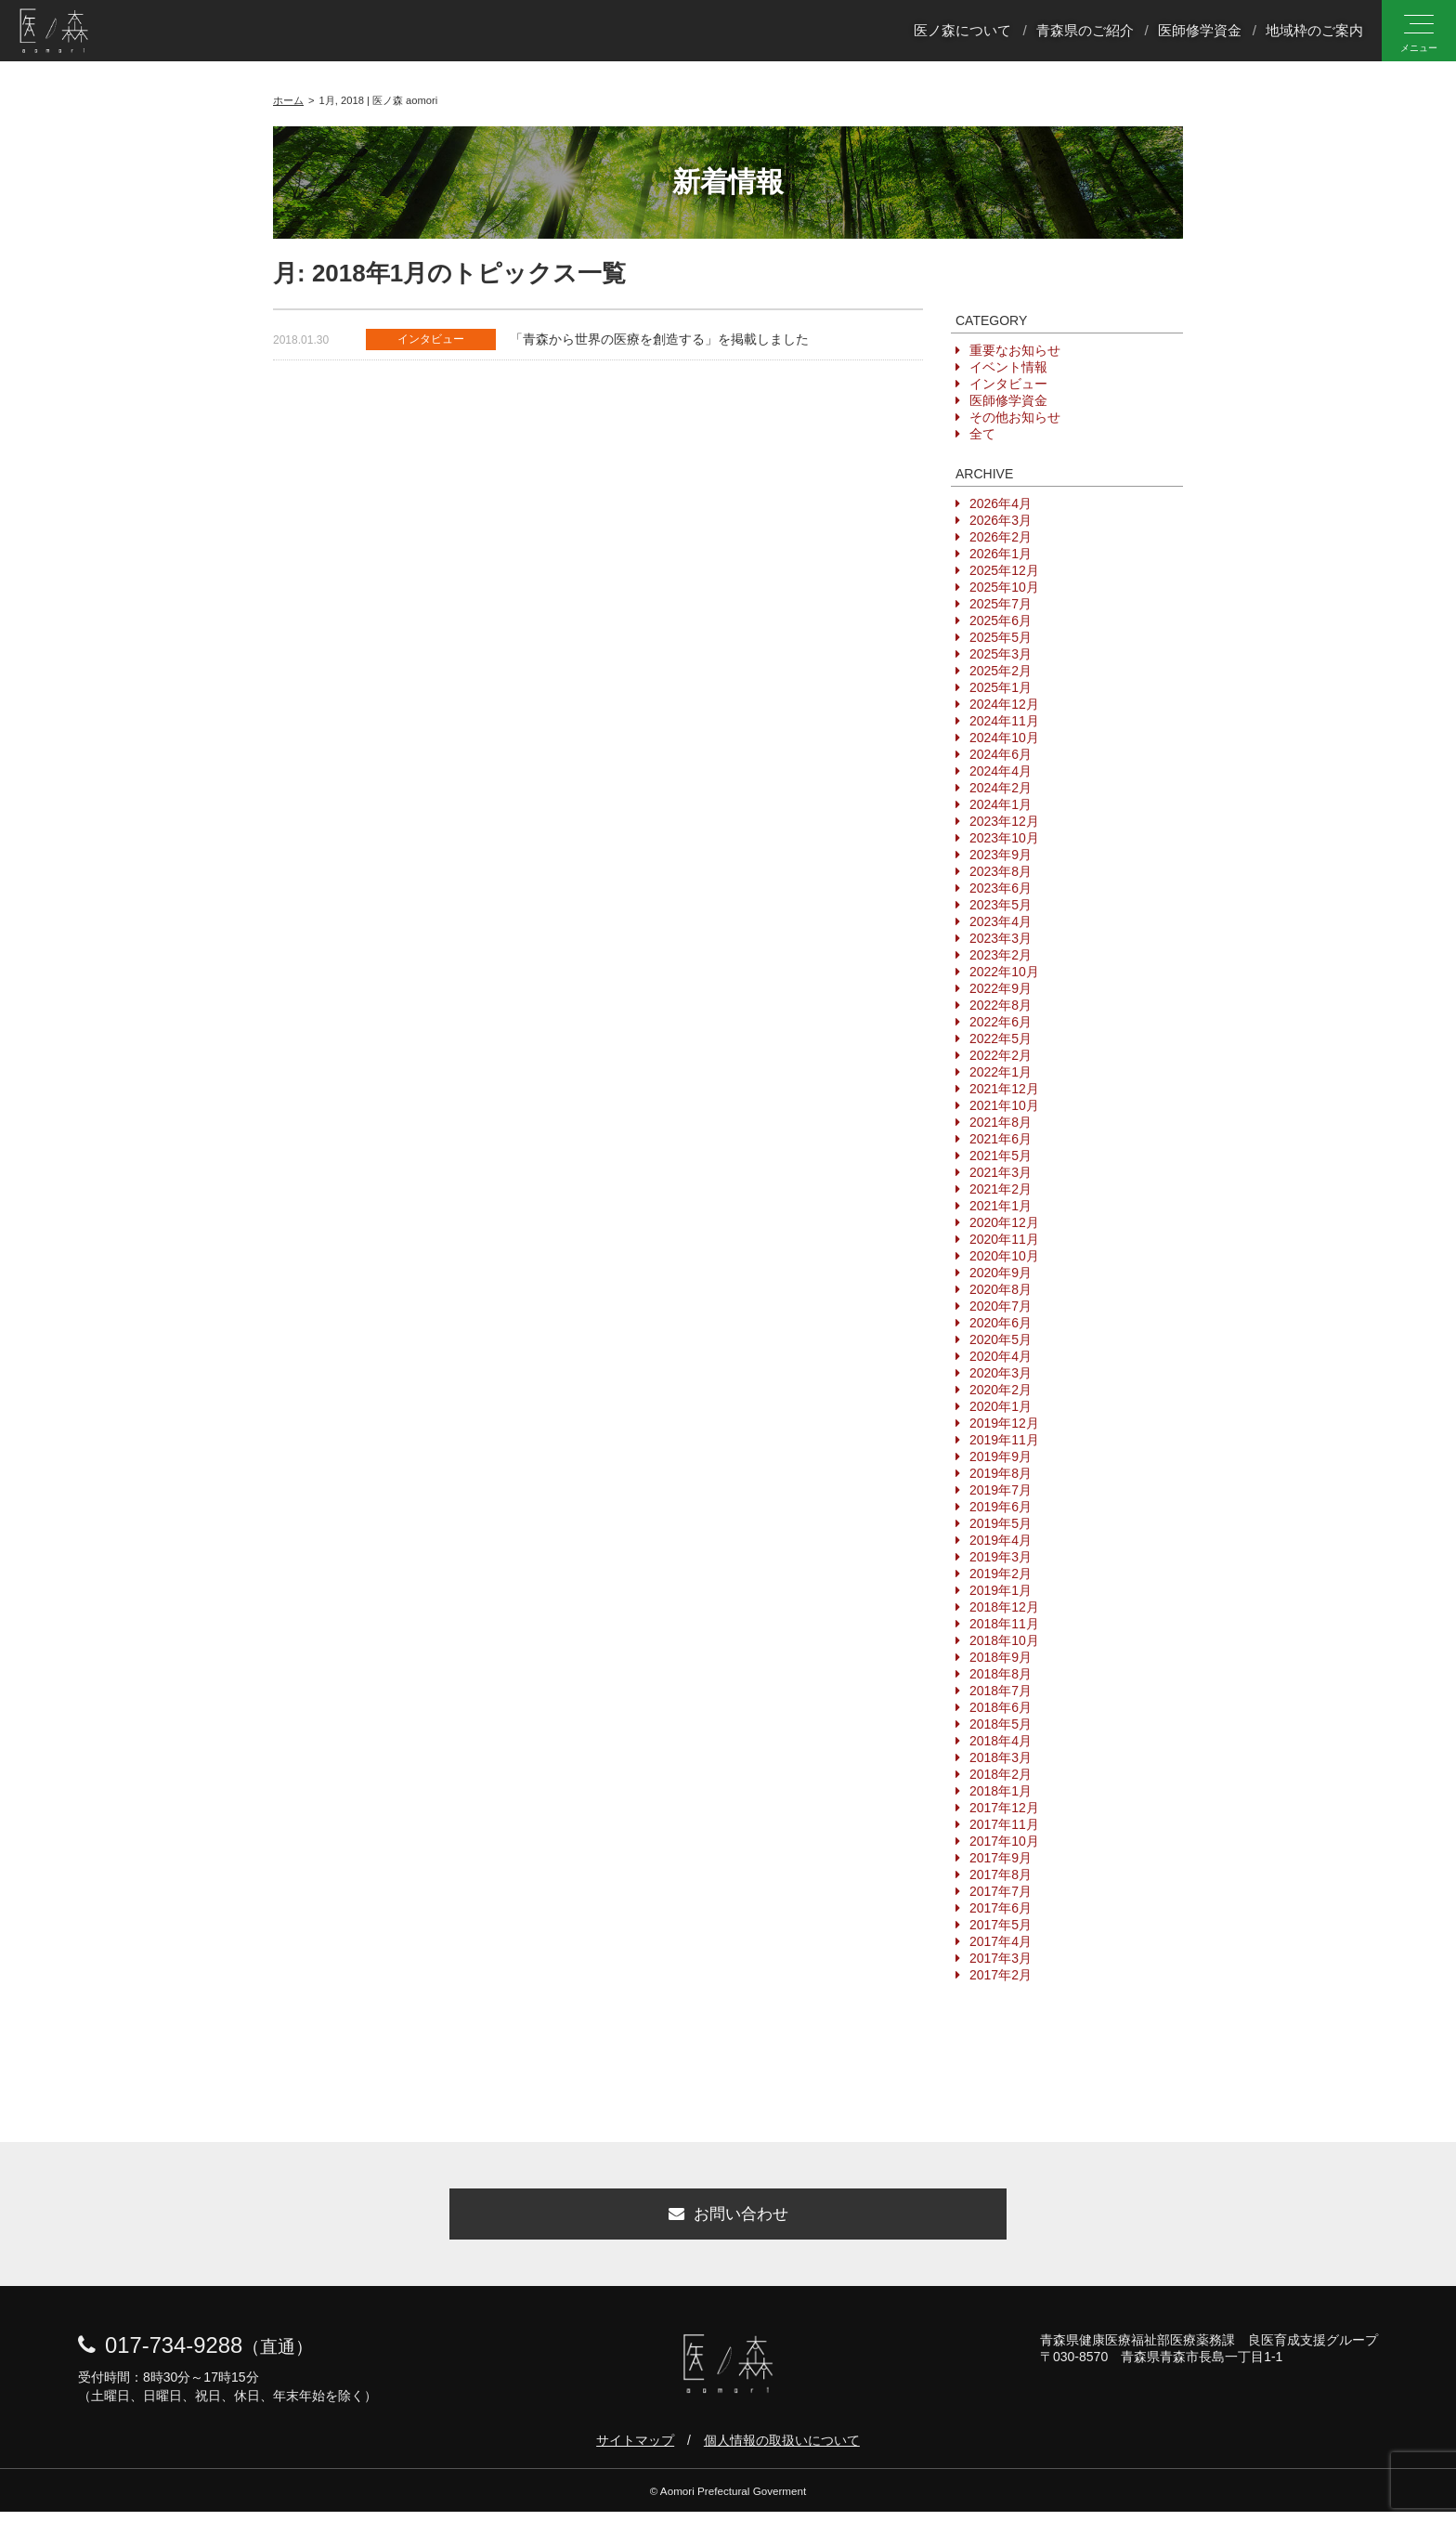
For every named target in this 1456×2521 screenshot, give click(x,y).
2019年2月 (1000, 1573)
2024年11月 (1004, 720)
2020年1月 (1000, 1406)
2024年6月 (1000, 754)
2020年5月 (1000, 1339)
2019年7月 (1000, 1490)
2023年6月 (1000, 888)
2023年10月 (1004, 837)
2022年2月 (1000, 1055)
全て (982, 433)
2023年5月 (1000, 904)
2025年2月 (1000, 670)
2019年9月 (1000, 1456)
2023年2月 (1000, 954)
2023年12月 (1004, 821)
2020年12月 (1004, 1222)
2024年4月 (1000, 771)
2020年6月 (1000, 1322)
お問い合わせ (728, 2219)
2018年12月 (1004, 1607)
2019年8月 (1000, 1473)
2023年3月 (1000, 938)
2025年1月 (1000, 687)
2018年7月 (1000, 1690)
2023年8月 (1000, 871)
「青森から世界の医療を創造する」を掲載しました (659, 339)
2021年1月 (1000, 1205)
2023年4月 (1000, 921)
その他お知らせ (1014, 417)
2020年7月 (1000, 1306)
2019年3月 (1000, 1556)
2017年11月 (1004, 1824)
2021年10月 (1004, 1105)
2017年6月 (1000, 1908)
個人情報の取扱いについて (782, 2449)
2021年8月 (1000, 1122)
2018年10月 (1004, 1640)
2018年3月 (1000, 1757)
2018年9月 (1000, 1657)
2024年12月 (1004, 704)
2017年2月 (1000, 1974)
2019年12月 (1004, 1423)
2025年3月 (1000, 654)
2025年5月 (1000, 637)
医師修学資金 (1200, 31)
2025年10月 (1004, 587)
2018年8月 (1000, 1673)
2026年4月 (1000, 503)
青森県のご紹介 (1085, 31)
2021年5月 (1000, 1155)
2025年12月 (1004, 570)
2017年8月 (1000, 1874)
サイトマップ (635, 2449)
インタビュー (1008, 383)
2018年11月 (1004, 1623)
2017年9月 (1000, 1857)
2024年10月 (1004, 737)
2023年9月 (1000, 854)
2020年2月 (1000, 1389)
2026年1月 (1000, 553)
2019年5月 (1000, 1523)
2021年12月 (1004, 1088)
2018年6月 (1000, 1707)
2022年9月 (1000, 988)
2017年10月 (1004, 1841)
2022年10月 (1004, 971)
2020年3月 (1000, 1372)
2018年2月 (1000, 1774)
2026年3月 (1000, 520)
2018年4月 (1000, 1740)
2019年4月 (1000, 1540)
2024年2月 (1000, 787)
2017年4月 (1000, 1941)
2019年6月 (1000, 1506)
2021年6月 (1000, 1138)
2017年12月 (1004, 1807)
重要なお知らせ (1014, 350)
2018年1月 (1000, 1790)
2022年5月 (1000, 1038)
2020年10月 (1004, 1255)
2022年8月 (1000, 1005)
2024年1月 (1000, 804)
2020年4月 (1000, 1356)
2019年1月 (1000, 1590)
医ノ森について (962, 31)
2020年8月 (1000, 1289)
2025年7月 (1000, 603)
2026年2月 (1000, 536)
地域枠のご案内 (1314, 31)
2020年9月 (1000, 1272)
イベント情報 (1008, 366)
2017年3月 (1000, 1958)
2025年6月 (1000, 620)
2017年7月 (1000, 1891)
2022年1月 (1000, 1072)
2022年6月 (1000, 1021)
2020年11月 (1004, 1239)
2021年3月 (1000, 1172)
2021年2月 (1000, 1189)
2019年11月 (1004, 1439)
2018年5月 (1000, 1724)
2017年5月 (1000, 1924)
